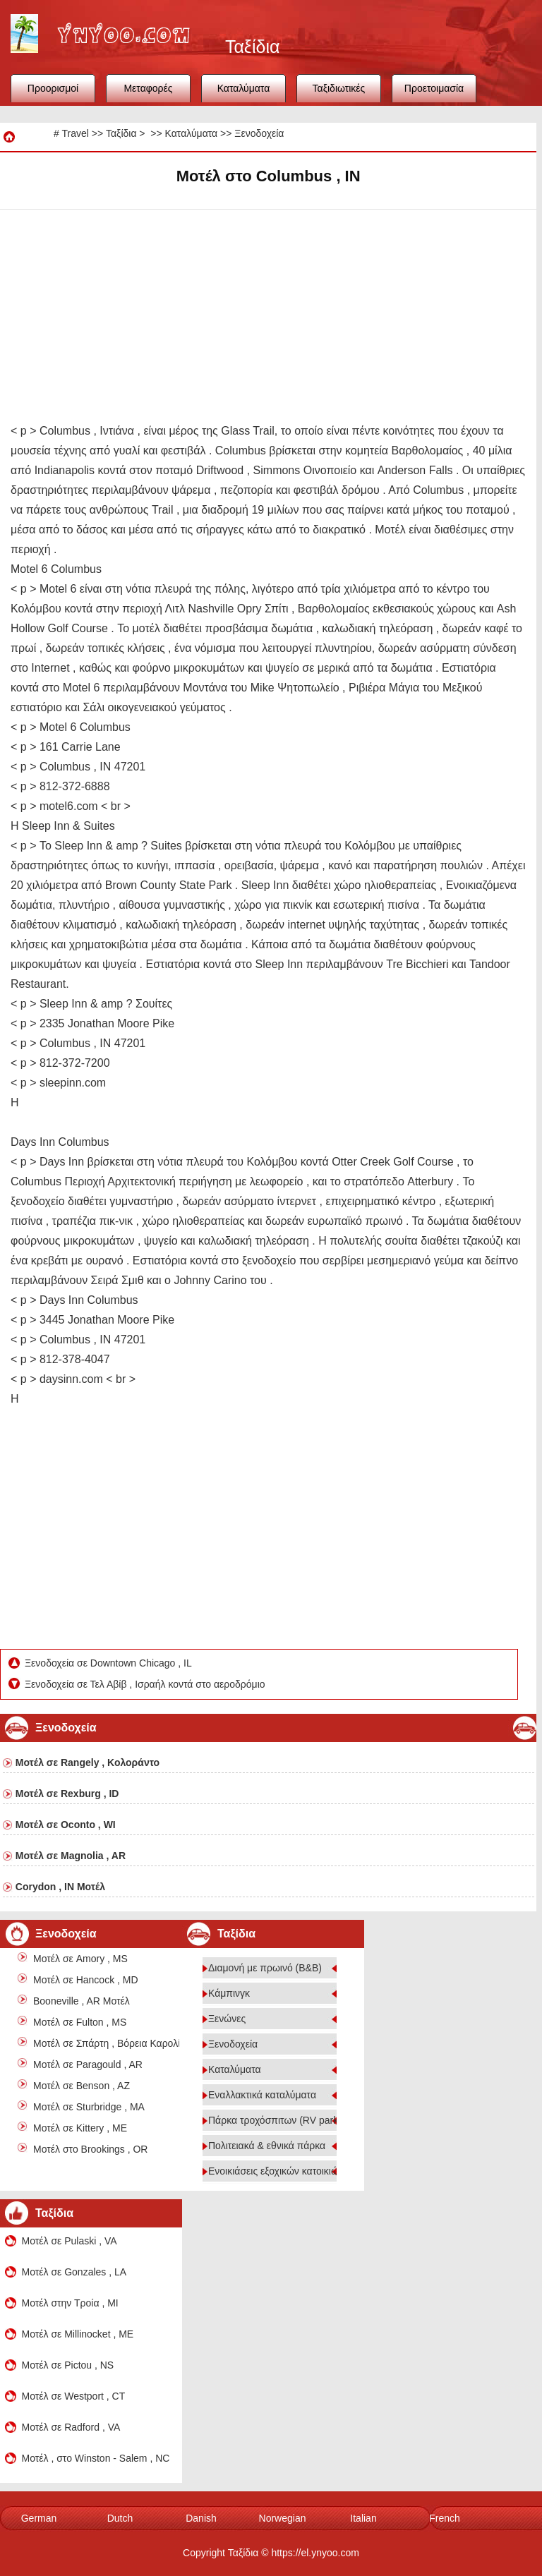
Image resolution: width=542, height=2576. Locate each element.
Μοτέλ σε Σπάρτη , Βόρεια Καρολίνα (112, 2043)
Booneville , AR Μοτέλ (81, 2001)
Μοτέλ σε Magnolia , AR (71, 1855)
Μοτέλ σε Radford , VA (71, 2427)
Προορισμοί (53, 88)
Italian (363, 2518)
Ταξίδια (121, 133)
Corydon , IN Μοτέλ (60, 1886)
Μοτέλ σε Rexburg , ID (67, 1793)
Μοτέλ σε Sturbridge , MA (89, 2106)
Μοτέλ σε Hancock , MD (85, 1979)
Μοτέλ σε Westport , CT (74, 2396)
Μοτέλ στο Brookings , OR (90, 2149)
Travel (74, 133)
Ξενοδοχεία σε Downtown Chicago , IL (109, 1663)
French (444, 2518)
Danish (201, 2518)
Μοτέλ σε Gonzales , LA (74, 2272)
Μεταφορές (148, 88)
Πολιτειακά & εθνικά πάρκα (266, 2145)
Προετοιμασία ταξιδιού (434, 92)
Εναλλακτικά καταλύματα (262, 2094)
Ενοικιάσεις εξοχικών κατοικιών (276, 2171)
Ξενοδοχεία (259, 133)
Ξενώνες (227, 2018)
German (39, 2518)
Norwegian (282, 2518)
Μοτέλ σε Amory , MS (80, 1958)
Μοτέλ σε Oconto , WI (66, 1824)
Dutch (120, 2518)
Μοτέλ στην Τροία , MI (70, 2303)
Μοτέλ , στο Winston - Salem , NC (96, 2458)
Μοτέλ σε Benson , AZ (81, 2085)
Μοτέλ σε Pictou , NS (68, 2365)
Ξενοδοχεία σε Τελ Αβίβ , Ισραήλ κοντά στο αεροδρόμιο (146, 1684)
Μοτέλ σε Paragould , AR (88, 2064)
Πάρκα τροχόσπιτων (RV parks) (277, 2120)
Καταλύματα (243, 88)
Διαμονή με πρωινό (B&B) (265, 1967)
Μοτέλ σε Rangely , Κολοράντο (87, 1762)
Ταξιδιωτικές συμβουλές (339, 92)
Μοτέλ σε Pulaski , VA (69, 2241)
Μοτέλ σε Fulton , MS (79, 2022)
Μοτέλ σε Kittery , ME (80, 2128)
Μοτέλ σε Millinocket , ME (78, 2334)
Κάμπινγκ (229, 1993)
